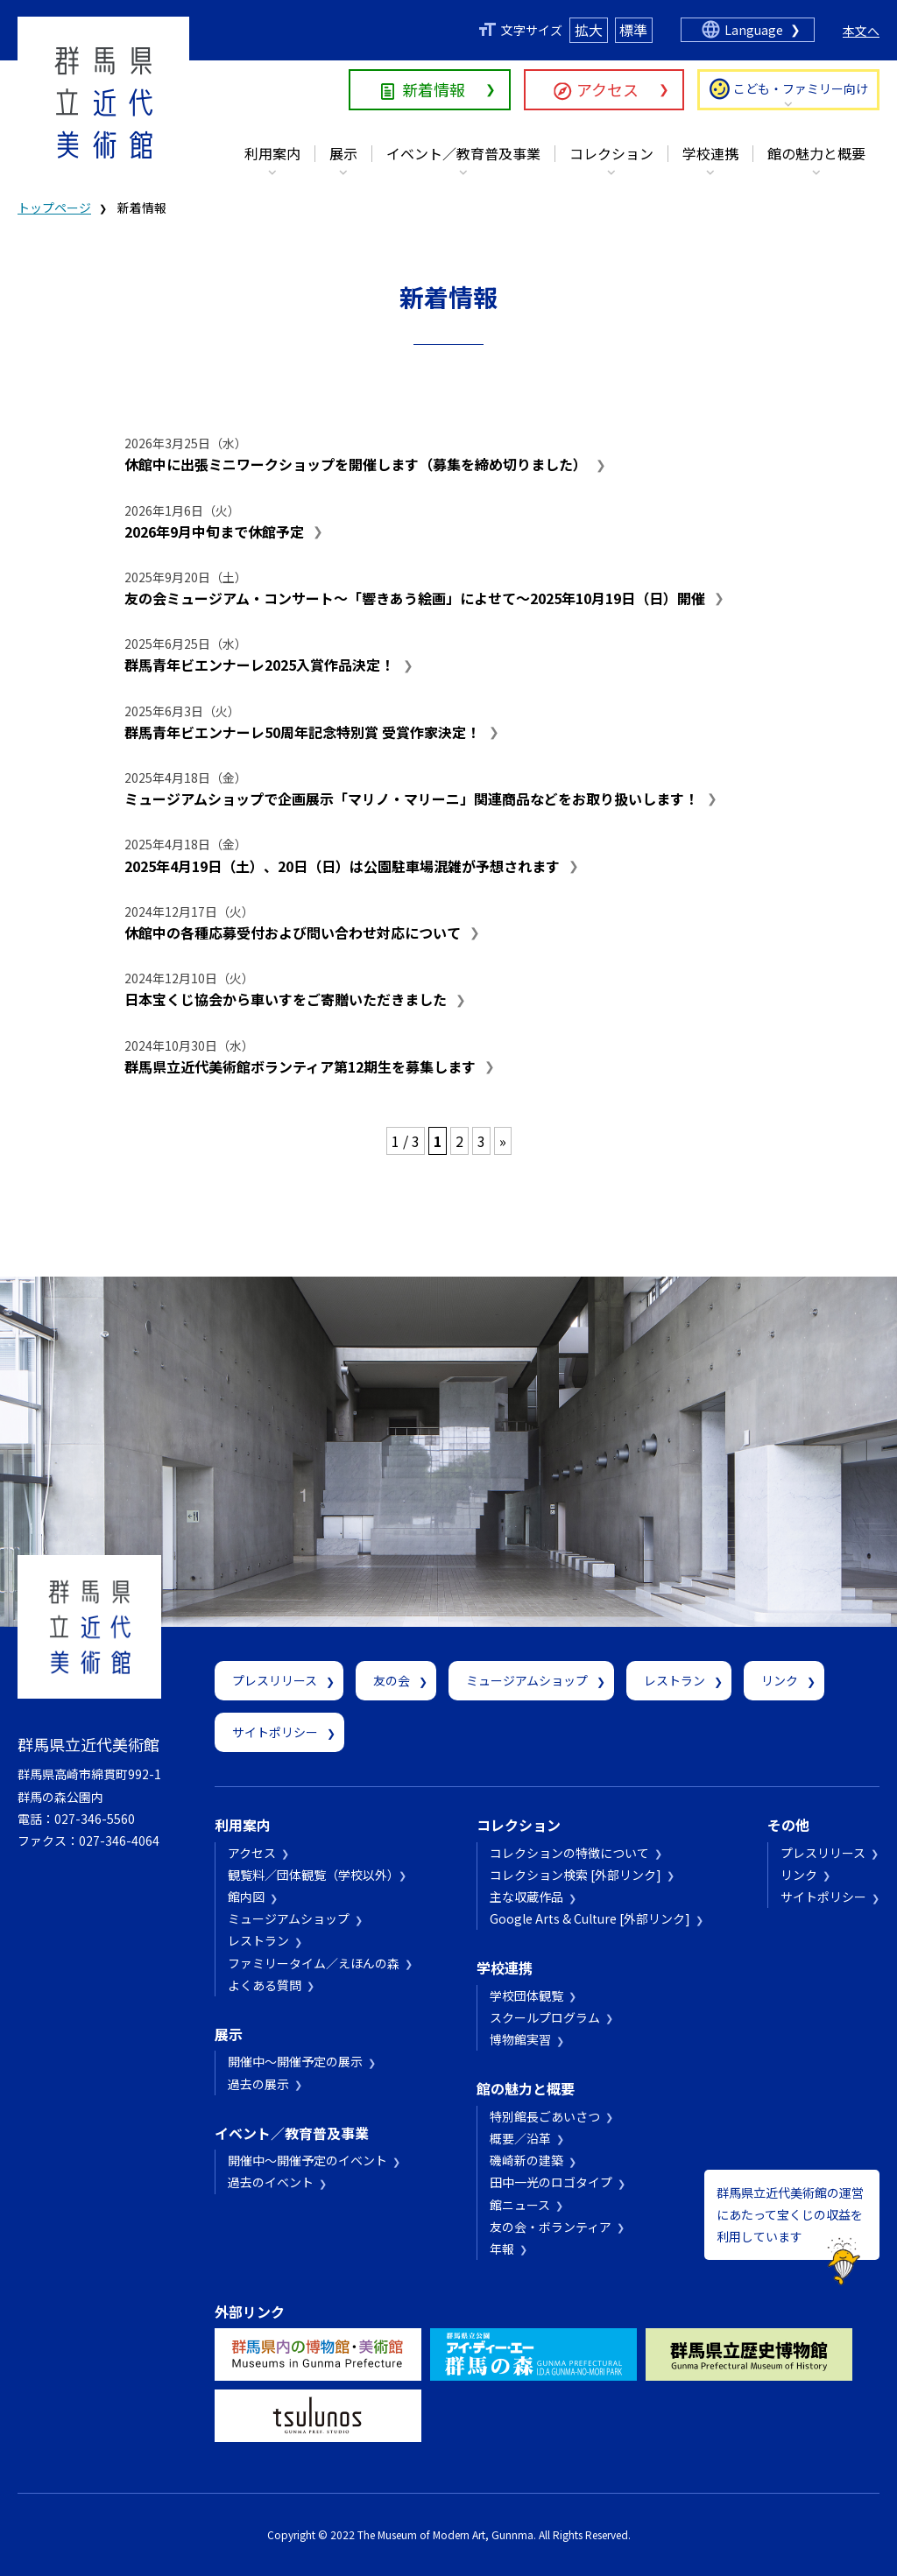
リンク (779, 1680)
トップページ (54, 207)
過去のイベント (271, 2182)
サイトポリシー (275, 1732)
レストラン (674, 1680)
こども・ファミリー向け (800, 88)
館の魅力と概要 (816, 153)
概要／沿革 (520, 2138)
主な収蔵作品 (526, 1896)
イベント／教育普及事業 (463, 153)
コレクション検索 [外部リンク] (575, 1874)
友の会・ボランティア (550, 2226)
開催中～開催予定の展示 (295, 2061)
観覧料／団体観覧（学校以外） (310, 1874)
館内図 (246, 1896)
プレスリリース (274, 1680)
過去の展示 (258, 2084)
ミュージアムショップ (527, 1680)
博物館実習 (520, 2039)
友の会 (391, 1680)
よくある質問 (264, 1985)
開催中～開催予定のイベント (307, 2160)
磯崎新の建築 (526, 2160)
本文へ (861, 30)
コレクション (611, 153)
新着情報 (433, 89)
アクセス (607, 89)
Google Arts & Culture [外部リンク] (590, 1918)
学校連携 (710, 153)
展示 (343, 153)
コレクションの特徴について (569, 1853)
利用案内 (272, 153)
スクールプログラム (545, 2017)
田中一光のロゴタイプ (551, 2182)
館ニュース (520, 2205)
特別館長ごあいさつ (545, 2116)
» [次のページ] (502, 1140)
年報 (502, 2248)
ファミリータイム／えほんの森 (313, 1963)
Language (753, 30)
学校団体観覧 (526, 1995)
